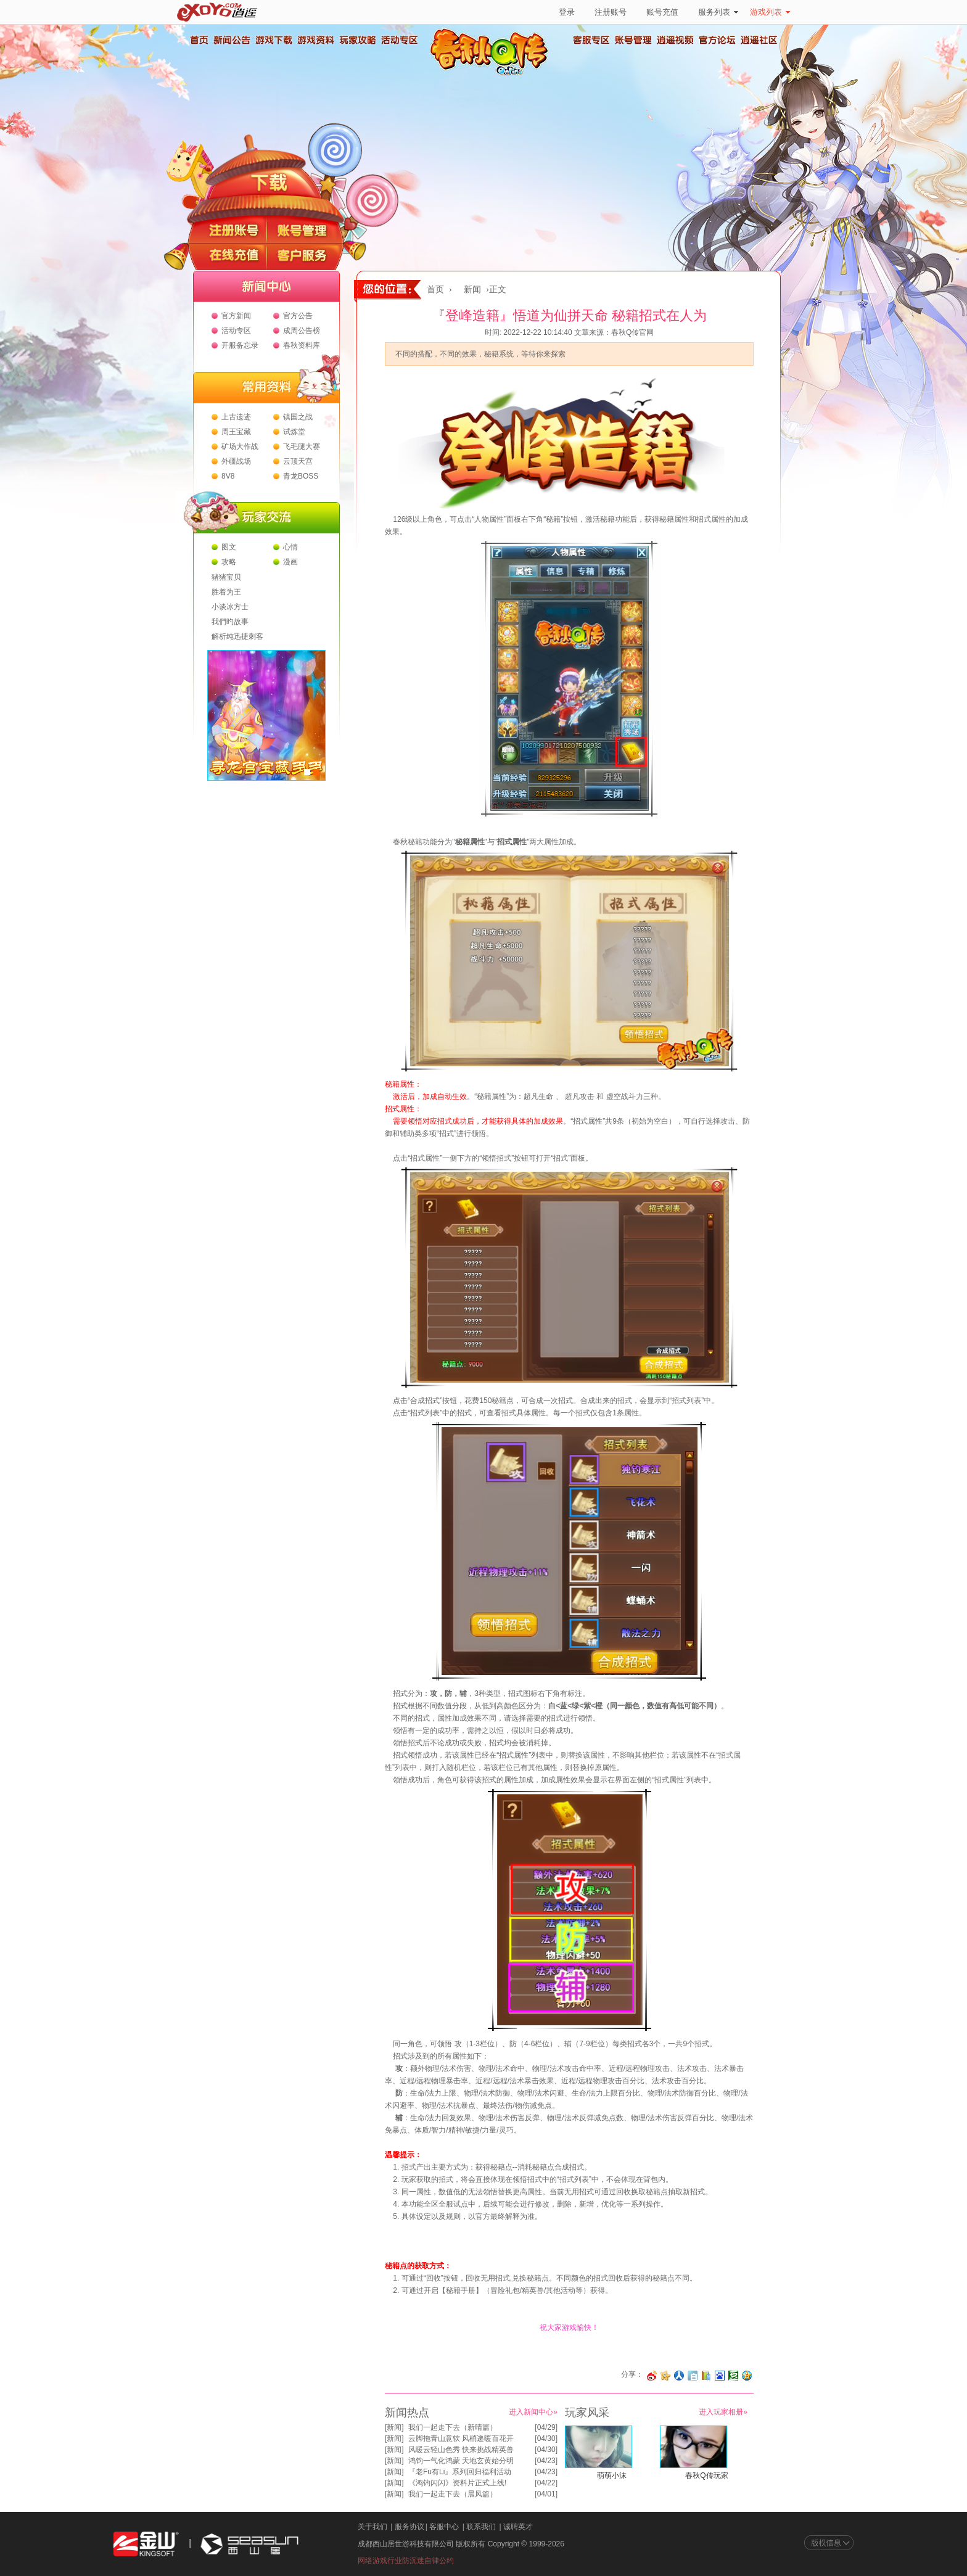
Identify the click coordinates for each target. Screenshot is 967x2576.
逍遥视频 (675, 40)
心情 (290, 547)
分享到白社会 (692, 2376)
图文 (228, 547)
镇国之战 (298, 417)
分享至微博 (652, 2376)
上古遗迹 (236, 417)
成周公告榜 (301, 330)
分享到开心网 (665, 2376)
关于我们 (372, 2526)
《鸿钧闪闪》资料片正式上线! (457, 2483)
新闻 (472, 289)
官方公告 (298, 315)
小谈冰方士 (230, 607)
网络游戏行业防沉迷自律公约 (406, 2560)
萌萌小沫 (612, 2475)
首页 (198, 40)
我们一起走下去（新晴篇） (452, 2427)
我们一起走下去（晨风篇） (452, 2494)
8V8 (227, 476)
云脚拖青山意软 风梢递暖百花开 (461, 2438)
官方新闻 (236, 315)
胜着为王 (226, 592)
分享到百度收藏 (720, 2376)
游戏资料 (315, 40)
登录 (567, 12)
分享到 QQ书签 (706, 2376)
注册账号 (611, 12)
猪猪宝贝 (226, 577)
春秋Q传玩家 (706, 2475)
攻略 (228, 562)
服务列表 (718, 12)
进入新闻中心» (533, 2412)
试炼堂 (294, 431)
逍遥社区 (759, 40)
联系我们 (481, 2526)
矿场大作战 (239, 446)
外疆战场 (236, 461)
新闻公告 (231, 40)
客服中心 (444, 2526)
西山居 (248, 2544)
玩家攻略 (357, 40)
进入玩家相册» (723, 2412)
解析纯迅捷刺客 (237, 636)
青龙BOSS (300, 476)
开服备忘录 (239, 345)
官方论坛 (717, 40)
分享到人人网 (679, 2376)
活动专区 (399, 40)
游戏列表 (770, 12)
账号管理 (633, 40)
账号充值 (662, 12)
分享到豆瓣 (733, 2376)
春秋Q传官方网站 (492, 74)
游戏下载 (273, 40)
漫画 (290, 562)
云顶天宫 (298, 461)
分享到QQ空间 (747, 2376)
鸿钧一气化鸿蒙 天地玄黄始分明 (461, 2460)
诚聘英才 (518, 2526)
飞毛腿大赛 (301, 446)
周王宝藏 (236, 431)
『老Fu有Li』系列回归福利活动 (459, 2471)
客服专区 (591, 40)
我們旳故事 (230, 621)
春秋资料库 (301, 345)
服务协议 (409, 2526)
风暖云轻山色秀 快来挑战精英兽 (461, 2449)
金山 (146, 2544)
